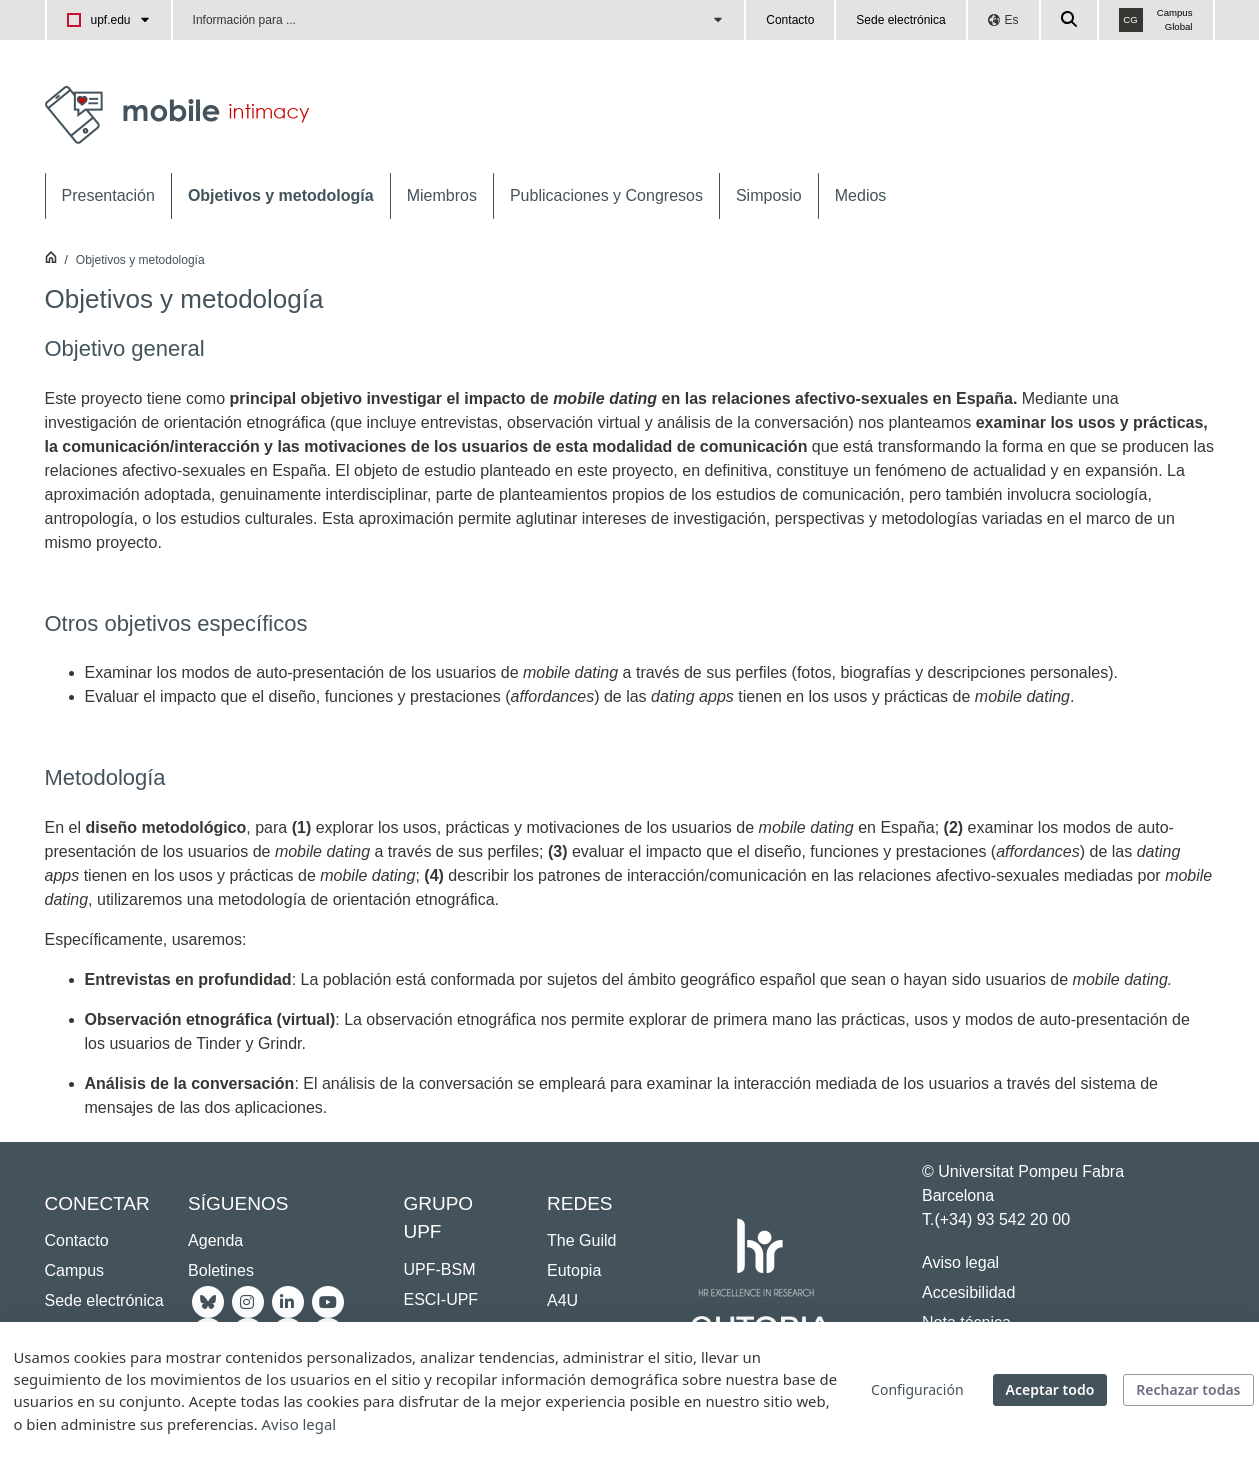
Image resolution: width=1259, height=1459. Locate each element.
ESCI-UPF (440, 1299)
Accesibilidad (968, 1292)
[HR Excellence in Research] (756, 1260)
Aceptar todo (1050, 1389)
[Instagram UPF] (248, 1300)
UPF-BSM (439, 1269)
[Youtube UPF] (328, 1300)
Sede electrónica (900, 20)
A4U (562, 1300)
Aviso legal (960, 1262)
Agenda (215, 1240)
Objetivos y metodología (140, 260)
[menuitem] (108, 196)
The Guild (581, 1240)
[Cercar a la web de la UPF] (1070, 20)
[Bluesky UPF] (208, 1300)
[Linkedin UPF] (288, 1300)
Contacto (790, 20)
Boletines (221, 1270)
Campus (75, 1270)
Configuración (917, 1389)
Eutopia (574, 1270)
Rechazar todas (1188, 1389)
